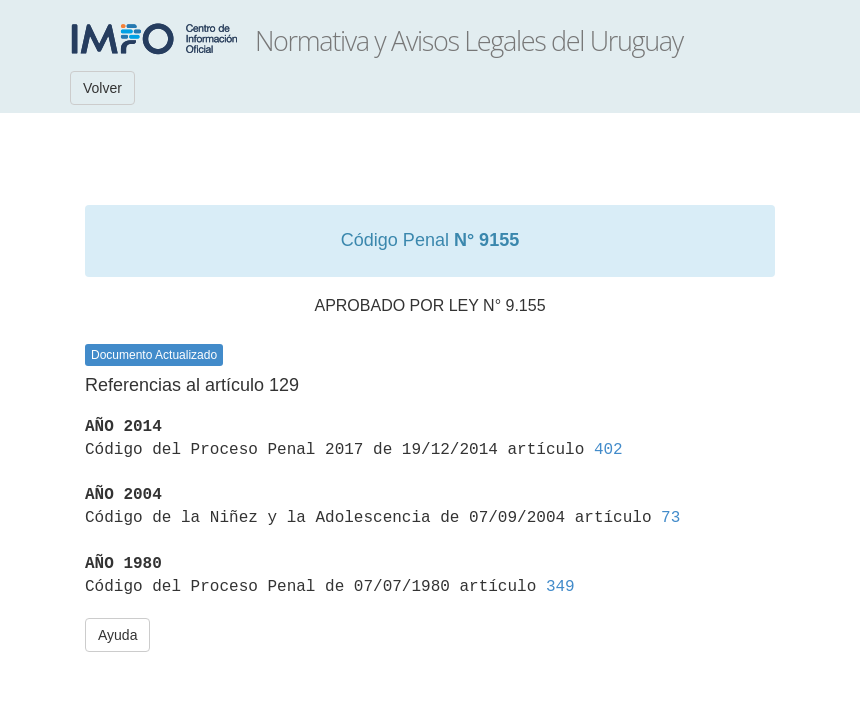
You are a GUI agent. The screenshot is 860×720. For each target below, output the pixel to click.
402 (608, 450)
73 (670, 518)
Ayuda (117, 635)
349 (560, 587)
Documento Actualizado (154, 355)
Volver (102, 88)
